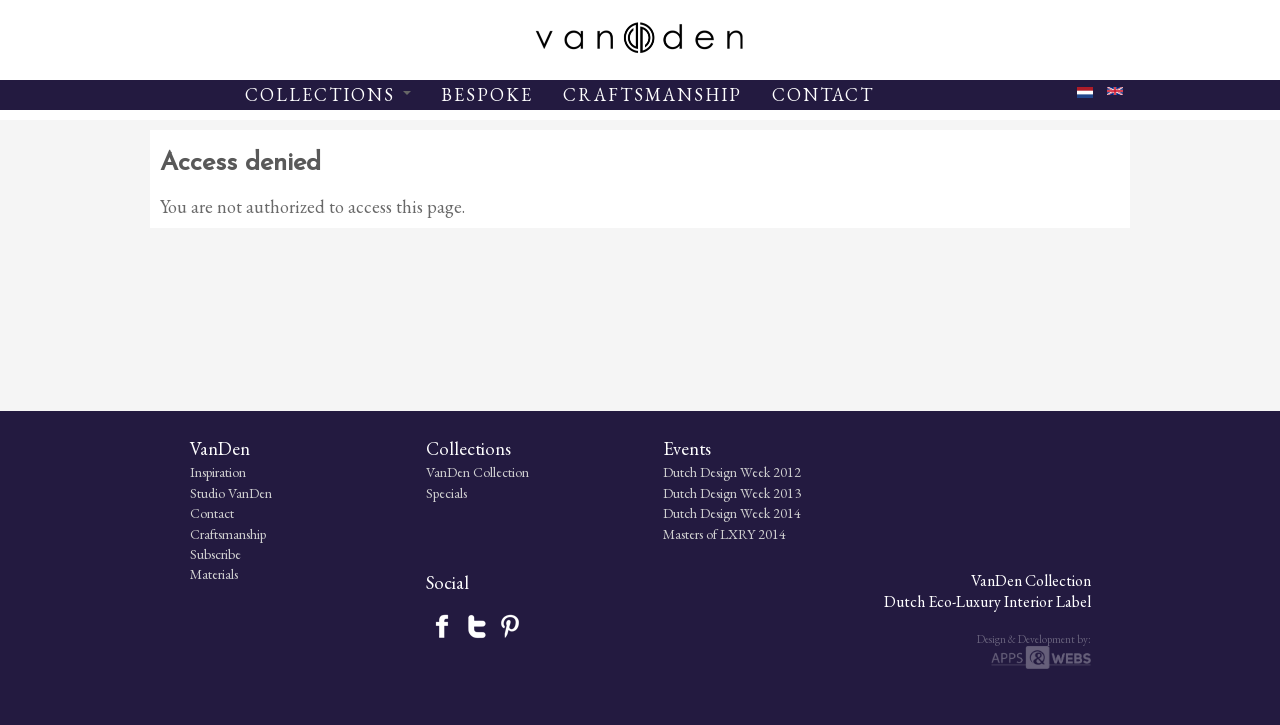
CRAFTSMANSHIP (652, 94)
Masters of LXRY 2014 (551, 651)
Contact (172, 630)
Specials (340, 610)
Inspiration (178, 589)
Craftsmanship (188, 651)
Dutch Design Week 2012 (559, 589)
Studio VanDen (191, 610)
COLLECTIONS (328, 94)
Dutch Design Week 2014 (559, 630)
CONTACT (823, 94)
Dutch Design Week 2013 (559, 610)
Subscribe (175, 671)
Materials (174, 691)
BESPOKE (487, 94)
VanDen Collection (371, 589)
